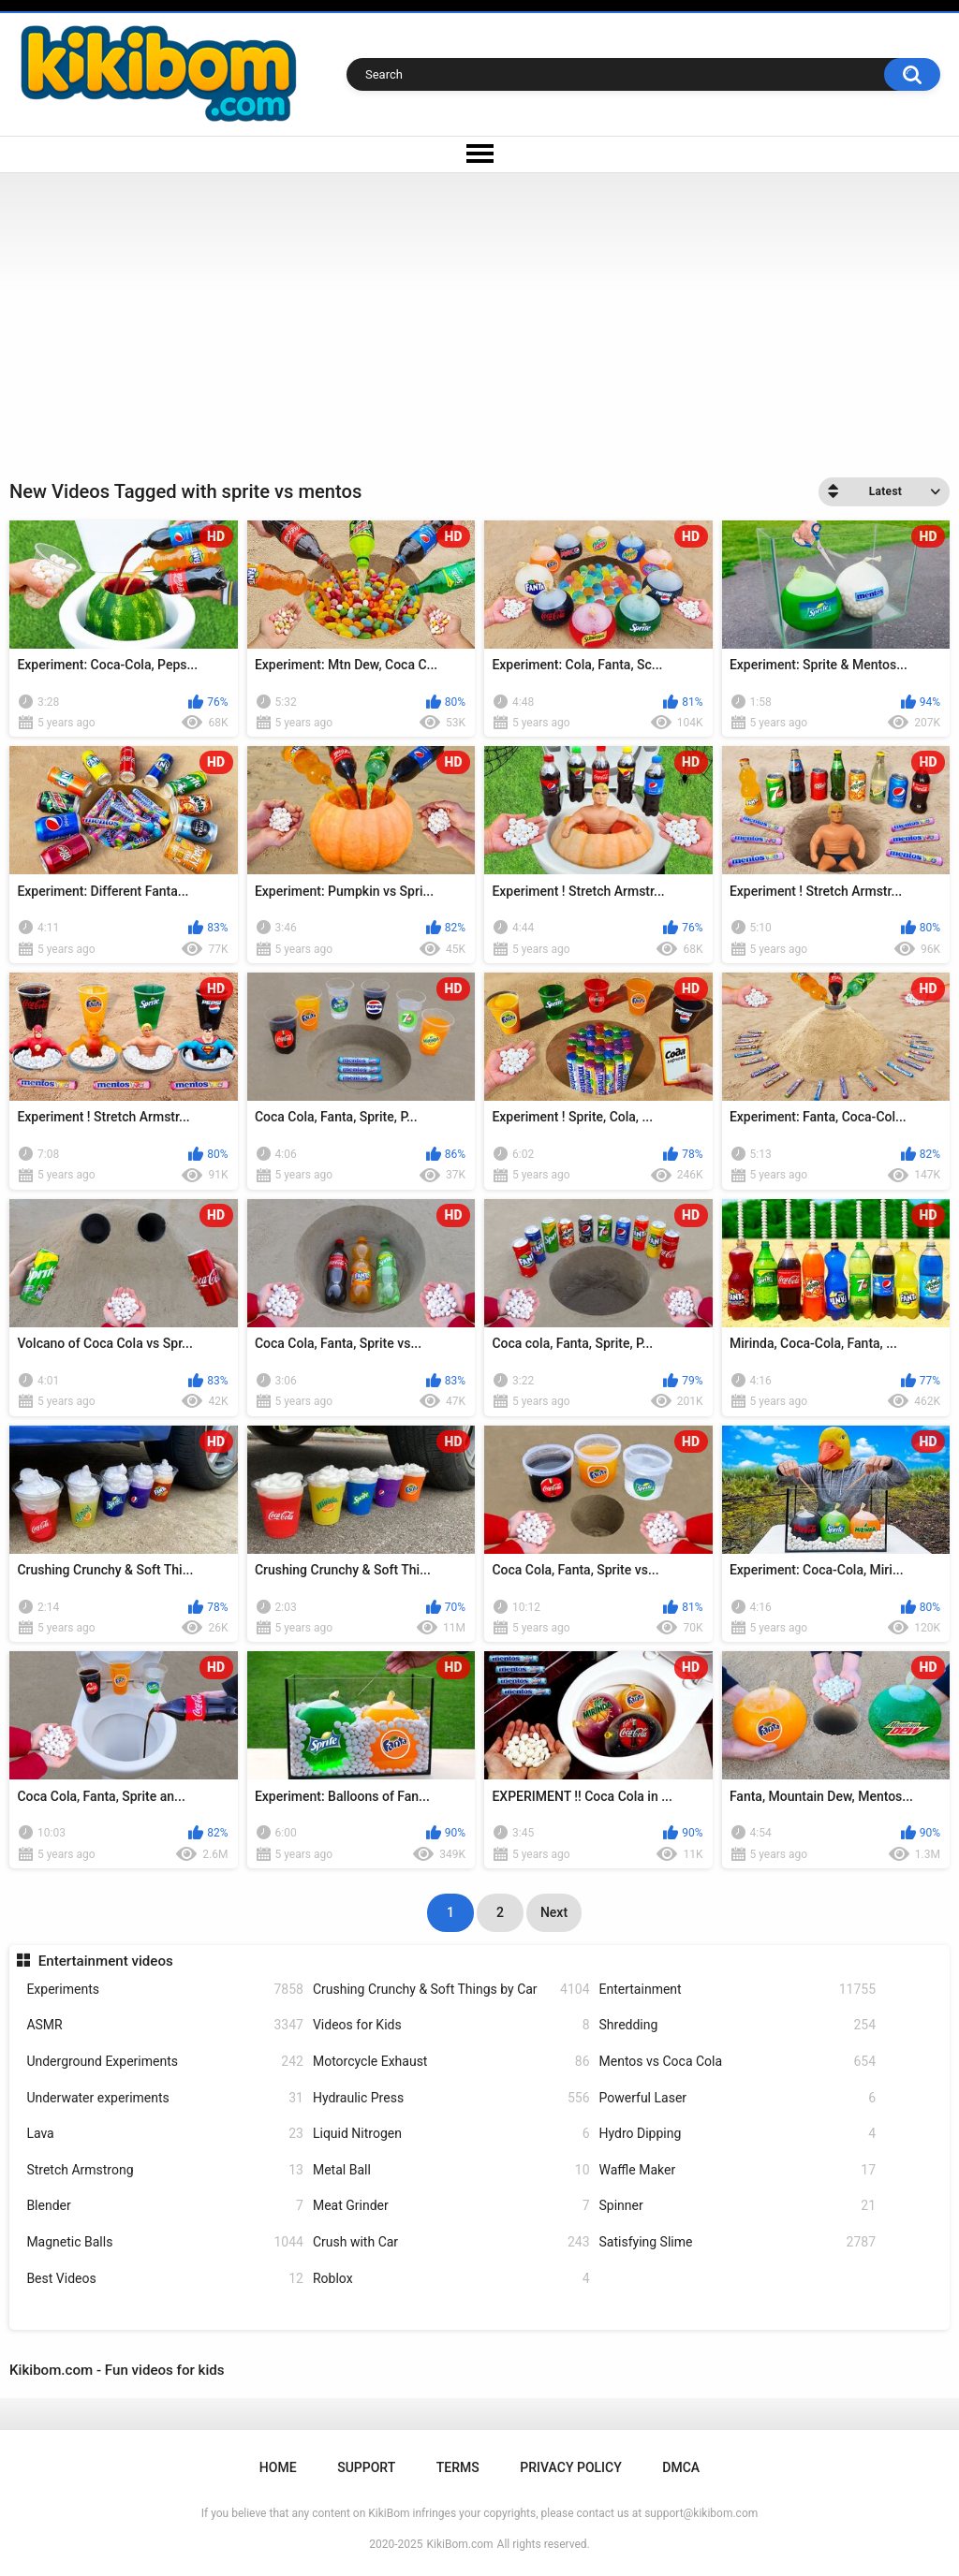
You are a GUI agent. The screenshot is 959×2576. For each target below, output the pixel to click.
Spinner (738, 2206)
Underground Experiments (164, 2062)
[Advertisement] (479, 314)
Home (278, 2467)
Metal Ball (451, 2170)
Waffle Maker (738, 2170)
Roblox (451, 2279)
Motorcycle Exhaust (451, 2062)
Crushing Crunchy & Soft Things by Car (451, 1990)
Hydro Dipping (738, 2134)
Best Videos (164, 2279)
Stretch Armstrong (164, 2170)
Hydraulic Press (451, 2098)
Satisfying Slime (738, 2242)
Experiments (164, 1990)
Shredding (738, 2025)
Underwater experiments (164, 2098)
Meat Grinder (451, 2206)
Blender (164, 2206)
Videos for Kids (451, 2025)
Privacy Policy (570, 2467)
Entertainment (738, 1990)
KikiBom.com (460, 2544)
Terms (458, 2467)
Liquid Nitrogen (451, 2134)
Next (554, 1912)
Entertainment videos (105, 1961)
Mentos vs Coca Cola (738, 2062)
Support (366, 2467)
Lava (164, 2134)
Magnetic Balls (164, 2242)
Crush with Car (451, 2242)
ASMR (164, 2025)
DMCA (681, 2467)
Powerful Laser (738, 2098)
